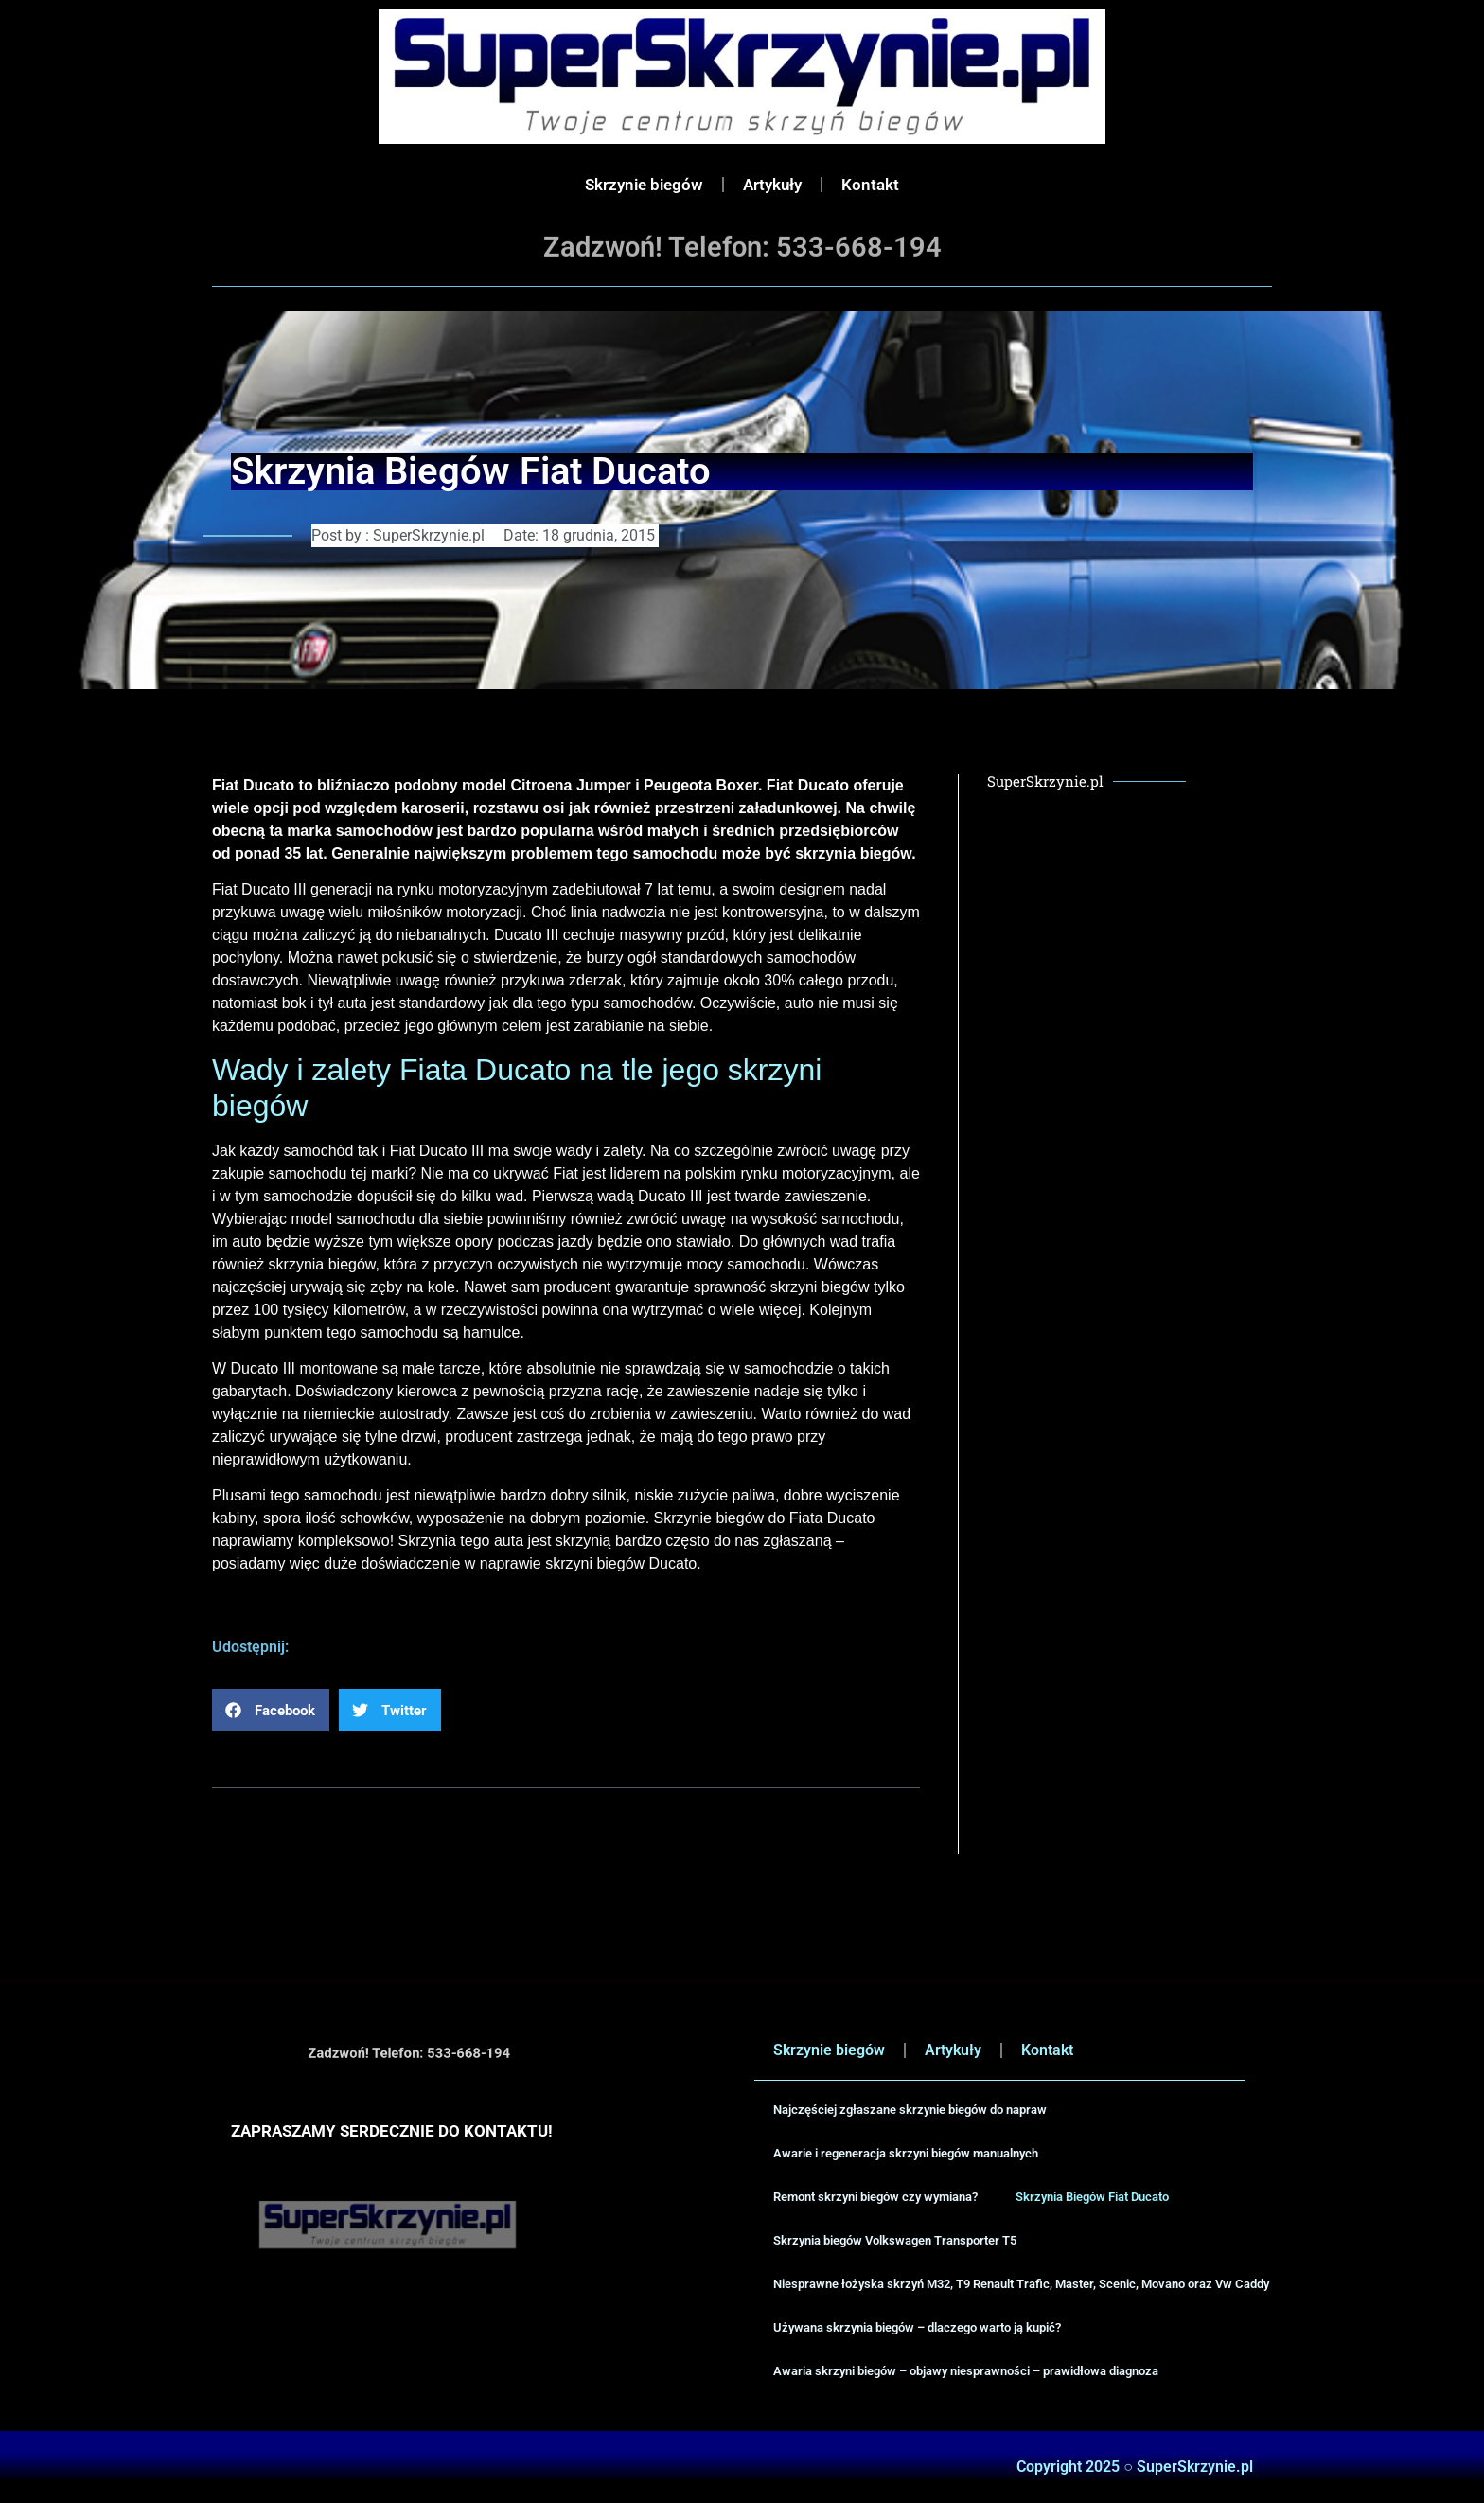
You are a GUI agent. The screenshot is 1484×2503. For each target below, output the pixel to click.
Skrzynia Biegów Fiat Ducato (1092, 2197)
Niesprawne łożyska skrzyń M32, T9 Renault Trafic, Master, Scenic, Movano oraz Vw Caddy (1021, 2284)
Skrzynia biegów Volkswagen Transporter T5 (894, 2240)
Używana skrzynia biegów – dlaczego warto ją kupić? (917, 2327)
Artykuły (772, 184)
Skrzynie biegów (644, 184)
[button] (270, 1710)
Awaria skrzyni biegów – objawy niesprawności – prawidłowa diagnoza (965, 2371)
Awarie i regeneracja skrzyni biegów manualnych (905, 2153)
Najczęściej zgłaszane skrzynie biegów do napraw (910, 2110)
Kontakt (870, 184)
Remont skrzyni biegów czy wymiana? (875, 2197)
